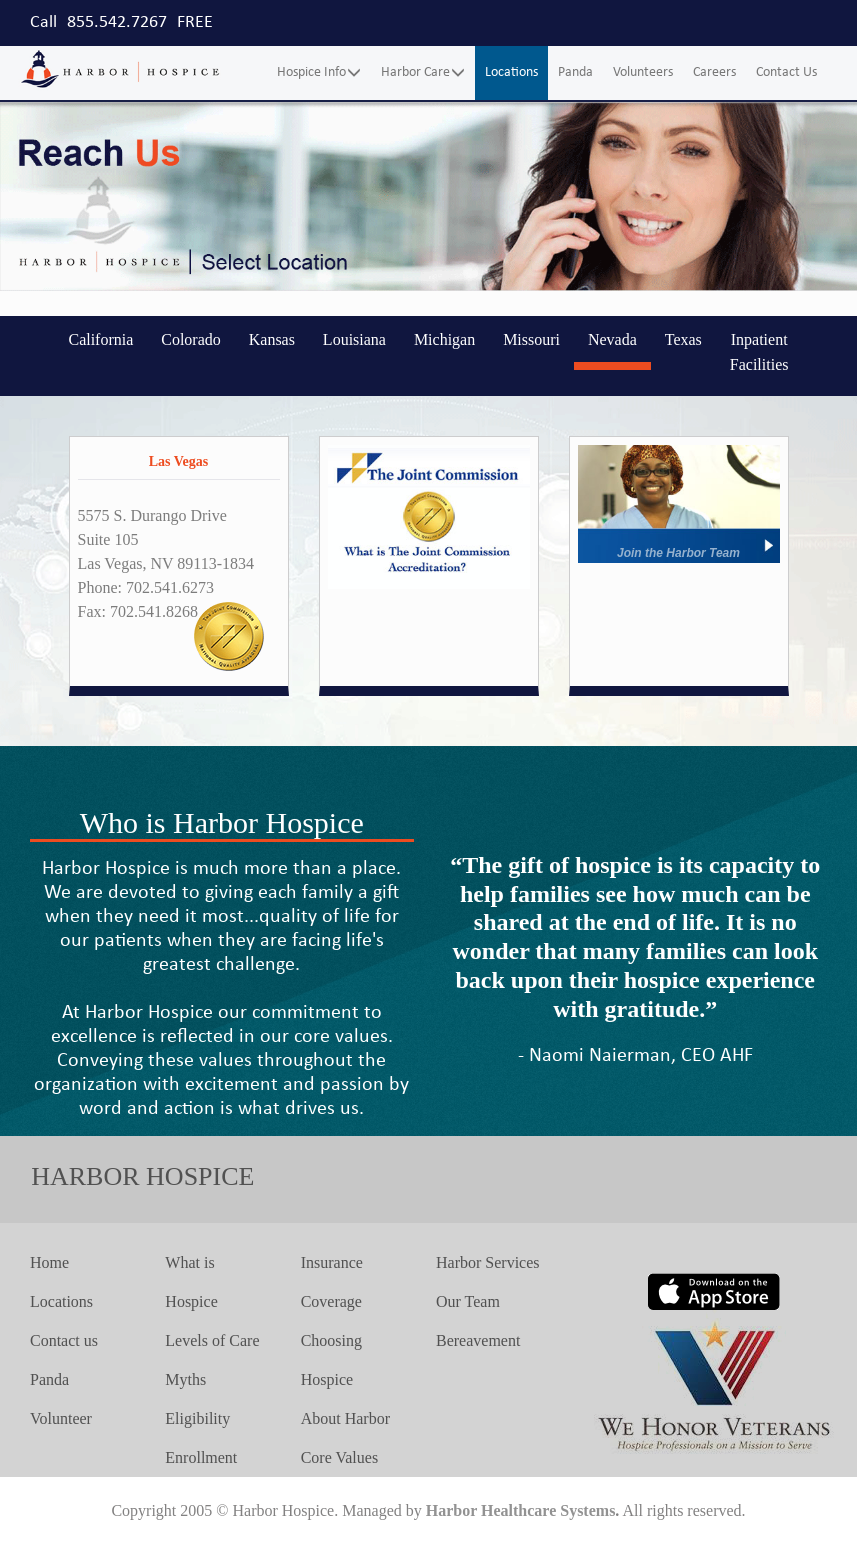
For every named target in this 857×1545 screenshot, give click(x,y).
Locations (511, 72)
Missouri (531, 339)
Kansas (272, 339)
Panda (575, 72)
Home (49, 1262)
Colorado (191, 339)
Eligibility (197, 1418)
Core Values (339, 1457)
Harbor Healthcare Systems (521, 1510)
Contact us (64, 1340)
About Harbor (345, 1418)
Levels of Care (212, 1340)
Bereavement (478, 1340)
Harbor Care (423, 72)
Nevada (612, 339)
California (100, 339)
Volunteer (61, 1418)
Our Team (468, 1301)
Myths (185, 1379)
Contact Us (786, 72)
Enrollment (201, 1457)
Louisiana (354, 339)
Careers (714, 72)
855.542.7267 (117, 22)
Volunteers (643, 72)
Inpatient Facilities (759, 352)
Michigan (444, 339)
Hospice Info (319, 72)
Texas (683, 339)
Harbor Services (488, 1262)
